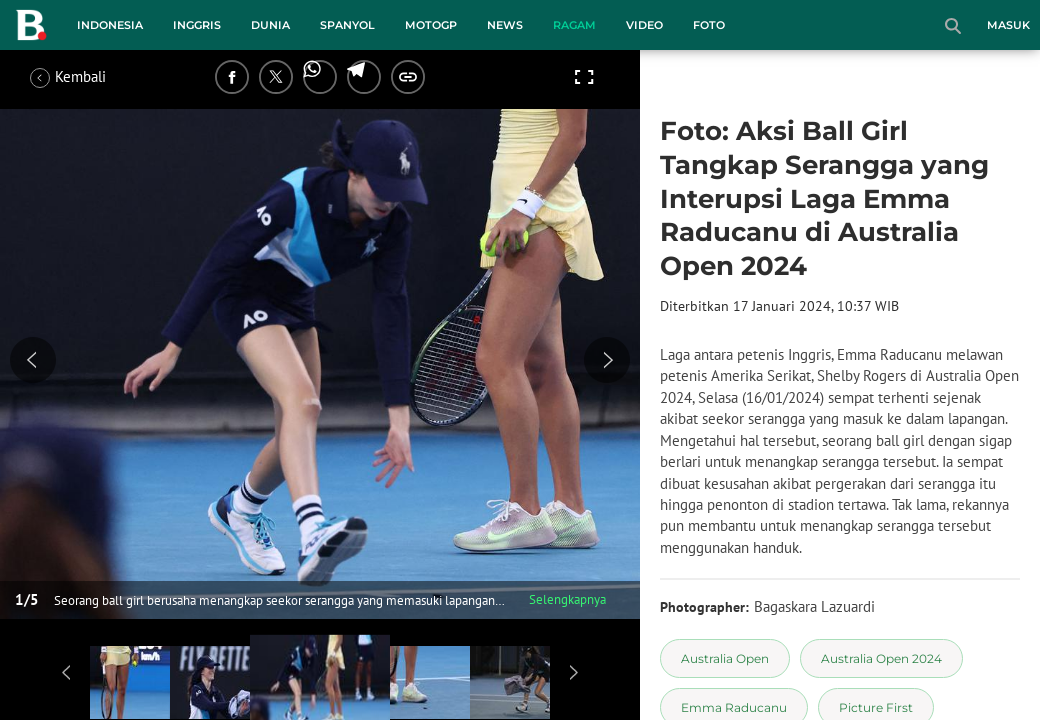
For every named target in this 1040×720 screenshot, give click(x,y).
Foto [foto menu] (709, 25)
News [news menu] (505, 25)
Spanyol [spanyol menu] (347, 25)
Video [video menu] (644, 25)
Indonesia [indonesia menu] (110, 25)
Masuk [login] (1008, 25)
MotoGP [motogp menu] (431, 25)
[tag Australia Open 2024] (881, 658)
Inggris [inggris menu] (197, 25)
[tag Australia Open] (725, 658)
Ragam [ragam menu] (574, 25)
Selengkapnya (567, 599)
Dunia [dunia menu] (270, 25)
